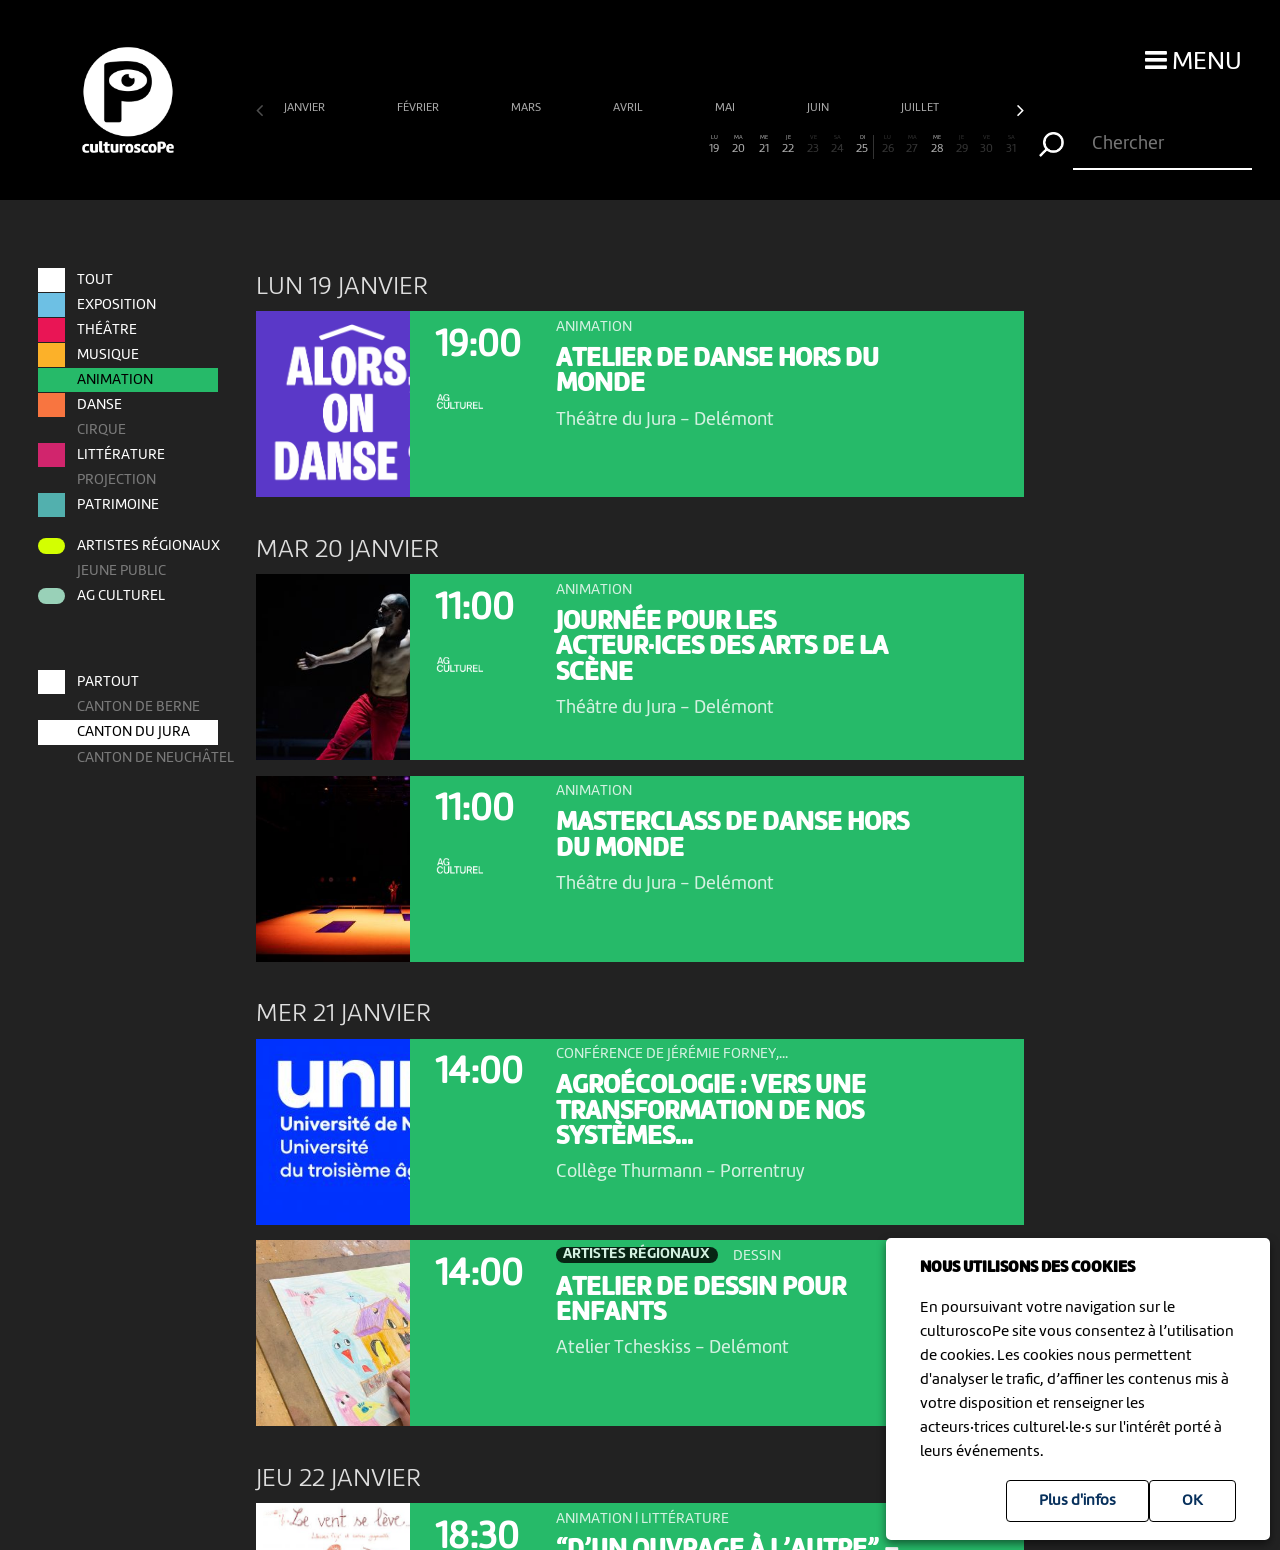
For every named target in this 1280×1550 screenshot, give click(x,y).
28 (937, 145)
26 (887, 145)
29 (961, 145)
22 (788, 145)
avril (629, 108)
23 (813, 145)
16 (639, 145)
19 (714, 145)
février (419, 108)
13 (565, 145)
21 (763, 145)
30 (986, 145)
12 (540, 145)
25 (862, 145)
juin (819, 108)
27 (912, 145)
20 (738, 145)
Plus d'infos (1077, 1501)
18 (689, 145)
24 (837, 145)
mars (527, 108)
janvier (306, 108)
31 (1011, 145)
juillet (921, 108)
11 (516, 145)
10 (491, 145)
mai (726, 108)
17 (664, 145)
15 (615, 145)
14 (590, 145)
